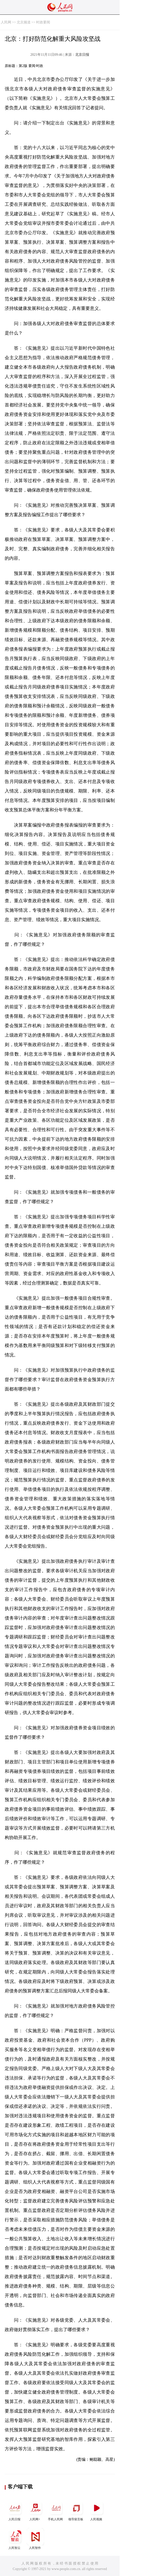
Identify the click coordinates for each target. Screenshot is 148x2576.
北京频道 (24, 22)
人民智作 (35, 2539)
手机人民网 (56, 2510)
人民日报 (15, 2510)
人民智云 (15, 2539)
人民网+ (35, 2510)
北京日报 (82, 54)
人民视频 (96, 2510)
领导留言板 (76, 2510)
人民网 (6, 22)
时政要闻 (43, 22)
